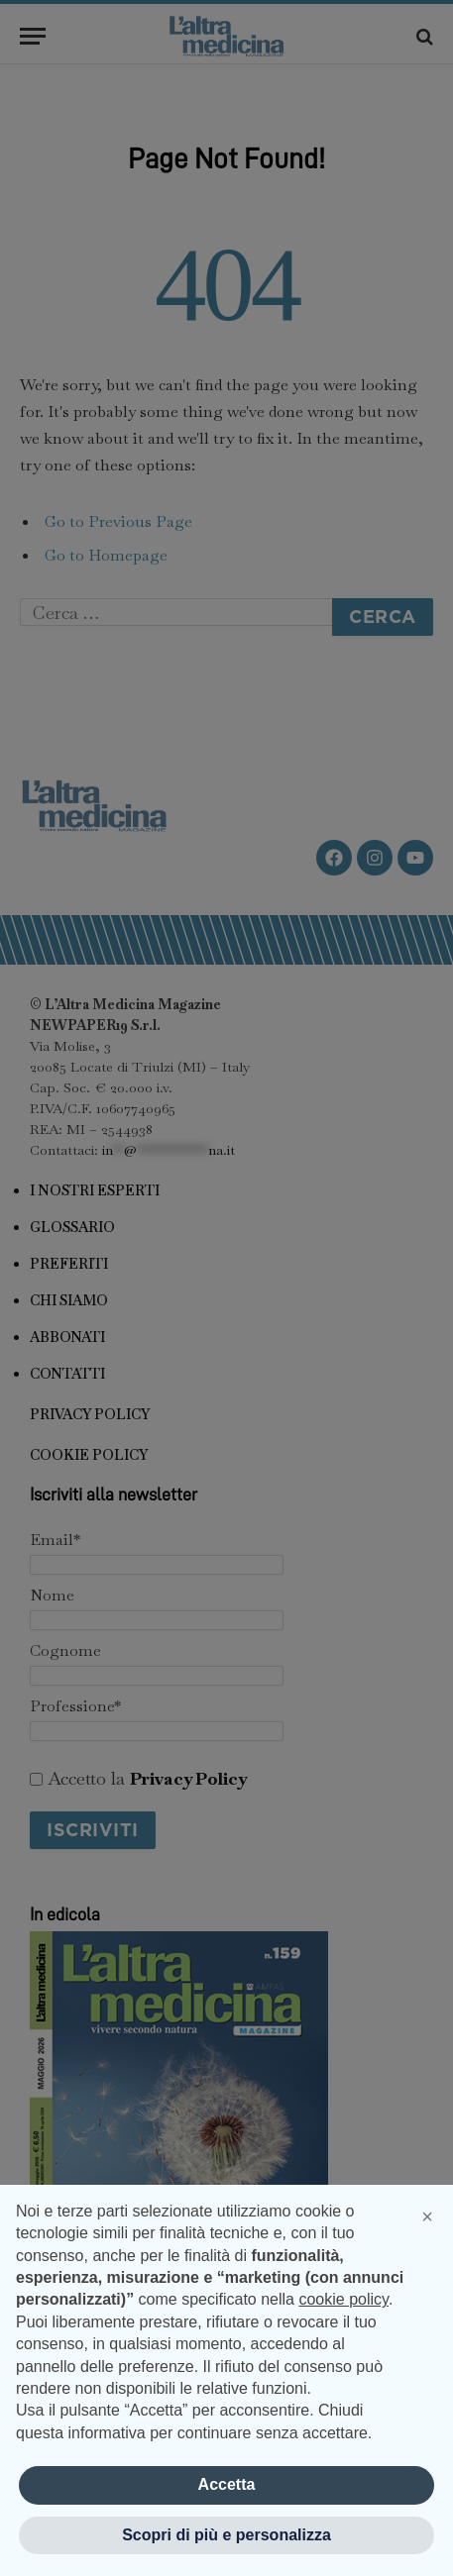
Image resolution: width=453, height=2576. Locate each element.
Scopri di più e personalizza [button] (226, 2534)
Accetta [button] (227, 2484)
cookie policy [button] (343, 2299)
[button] (427, 2216)
